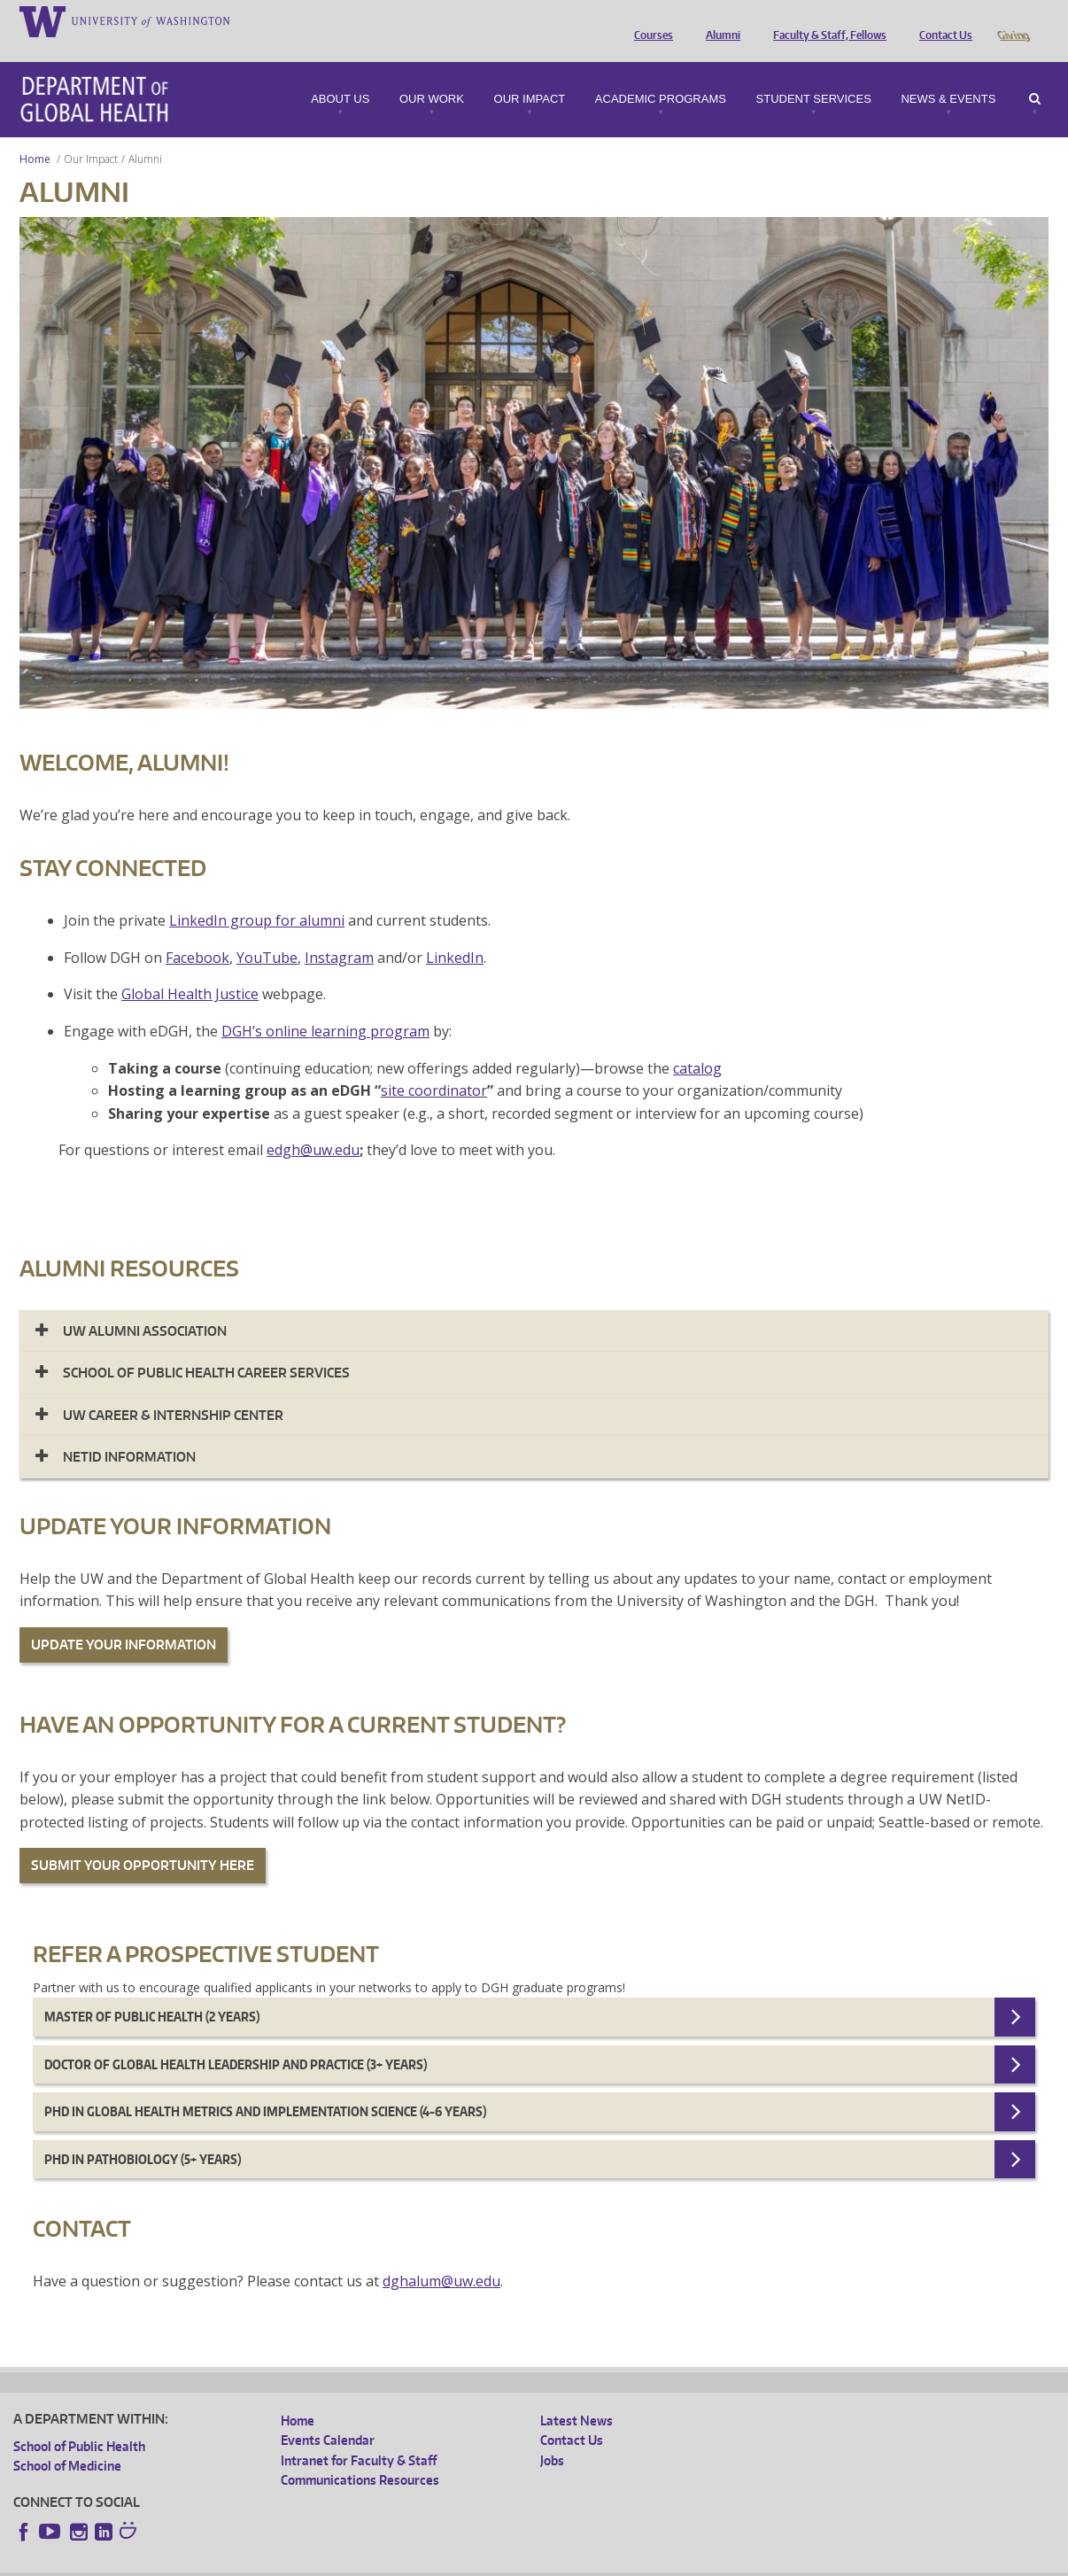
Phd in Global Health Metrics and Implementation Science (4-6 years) (265, 2086)
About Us (340, 74)
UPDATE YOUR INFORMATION (123, 1619)
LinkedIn (455, 933)
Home (34, 134)
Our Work (431, 74)
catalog (697, 1043)
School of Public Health (79, 2421)
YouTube (267, 933)
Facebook (197, 933)
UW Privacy (248, 2562)
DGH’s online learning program (325, 1006)
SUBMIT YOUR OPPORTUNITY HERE (142, 1840)
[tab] (534, 1306)
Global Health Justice (190, 969)
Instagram (339, 933)
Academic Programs (660, 74)
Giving (1012, 20)
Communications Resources (360, 2455)
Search (1035, 74)
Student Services (813, 74)
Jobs (552, 2435)
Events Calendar (328, 2415)
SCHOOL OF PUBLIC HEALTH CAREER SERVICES (206, 1347)
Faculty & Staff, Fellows (825, 20)
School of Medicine (67, 2440)
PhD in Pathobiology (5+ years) (142, 2134)
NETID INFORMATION (129, 1431)
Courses (649, 20)
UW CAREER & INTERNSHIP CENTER (173, 1390)
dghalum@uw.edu (441, 2256)
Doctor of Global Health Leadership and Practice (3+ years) (235, 2039)
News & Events (948, 74)
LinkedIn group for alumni (256, 895)
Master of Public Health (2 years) (151, 1991)
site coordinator (434, 1065)
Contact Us (941, 20)
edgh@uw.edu (313, 1125)
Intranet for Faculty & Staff (359, 2435)
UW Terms (319, 2562)
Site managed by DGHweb (425, 2562)
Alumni (718, 20)
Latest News (576, 2395)
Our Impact (530, 74)
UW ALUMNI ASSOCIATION (145, 1306)
